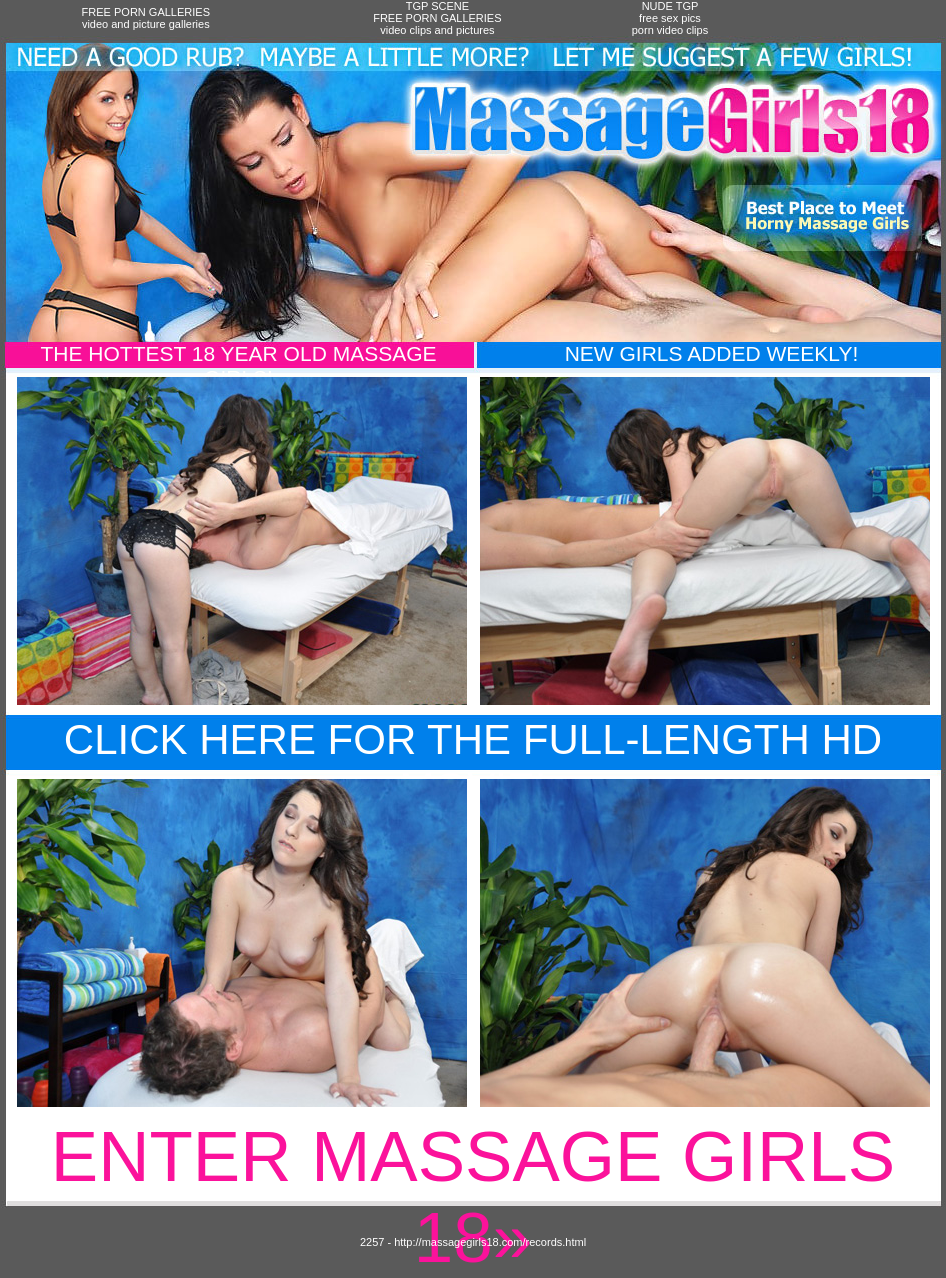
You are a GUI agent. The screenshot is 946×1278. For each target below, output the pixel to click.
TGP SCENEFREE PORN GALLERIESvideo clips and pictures (437, 18)
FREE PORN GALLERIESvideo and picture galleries (146, 18)
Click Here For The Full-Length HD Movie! (473, 763)
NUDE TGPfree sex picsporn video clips (670, 18)
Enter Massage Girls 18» (473, 1197)
